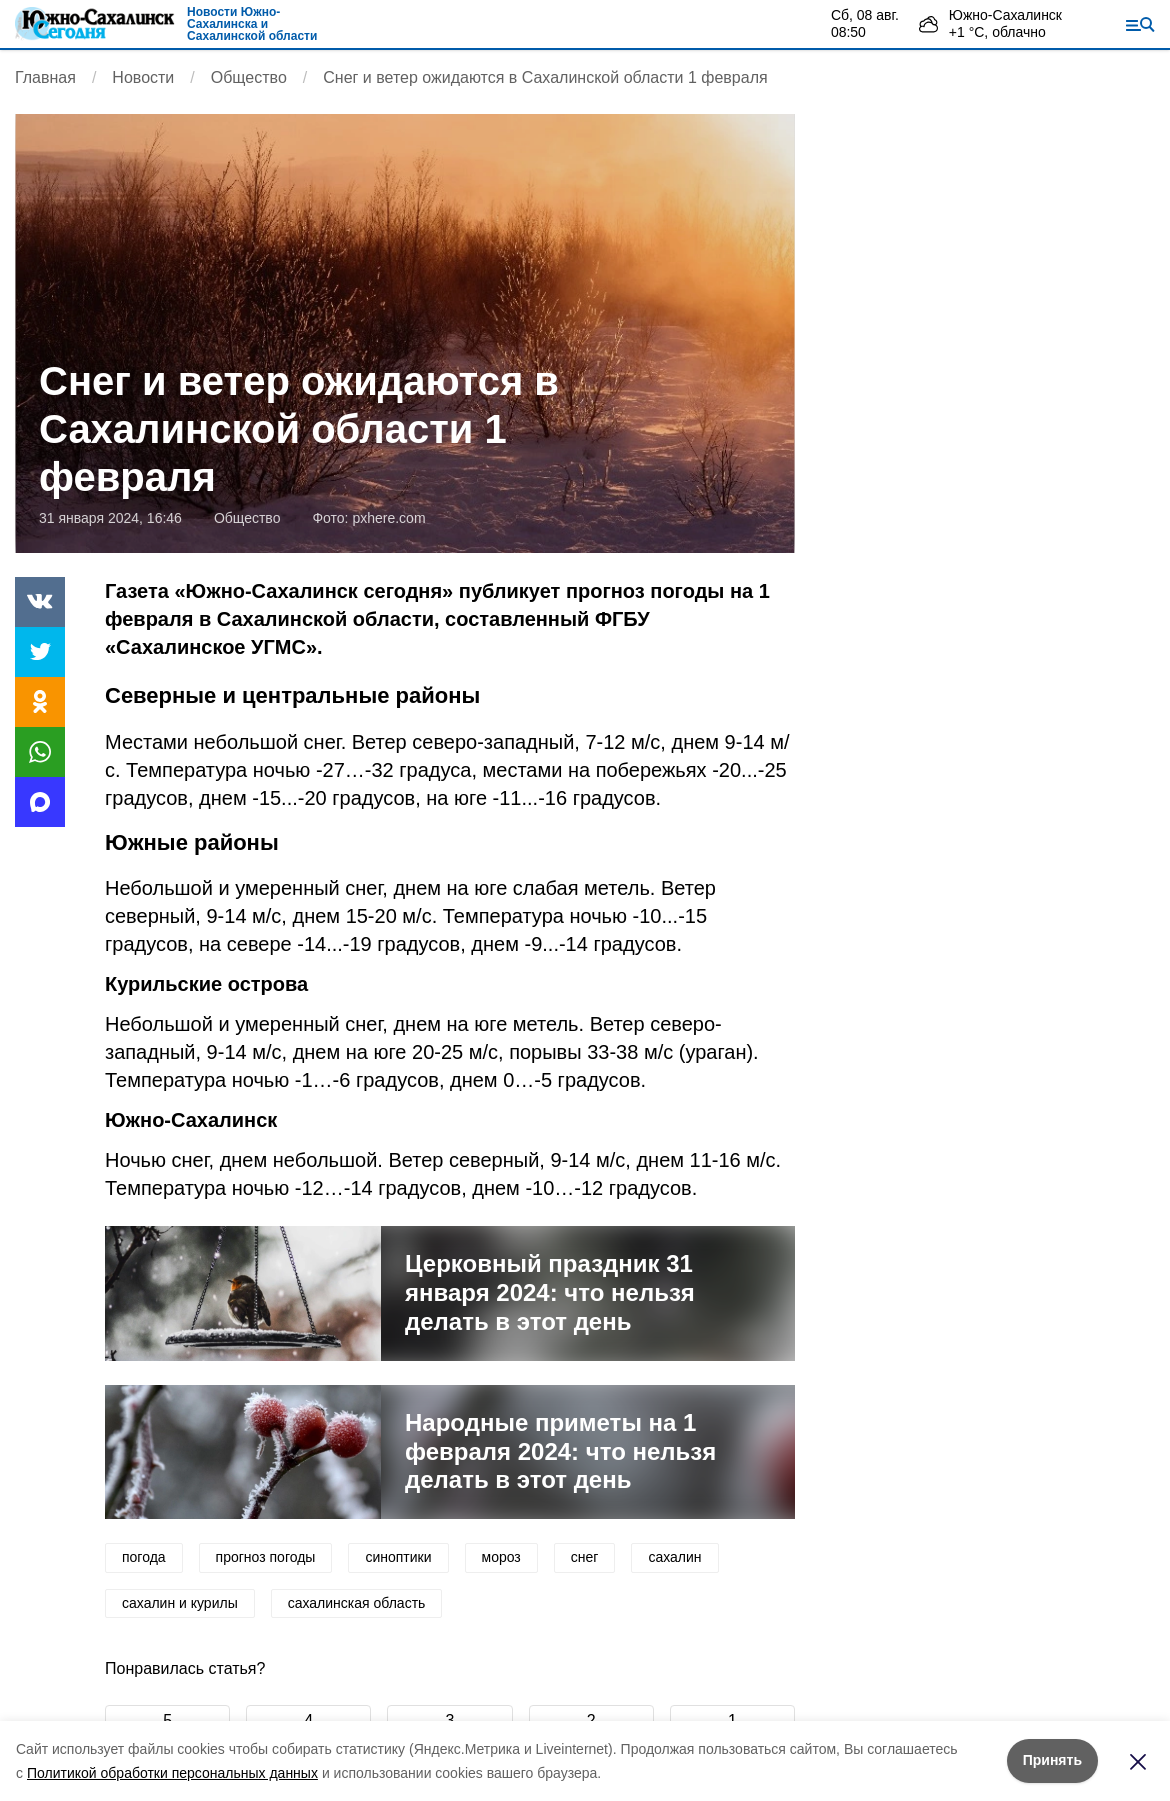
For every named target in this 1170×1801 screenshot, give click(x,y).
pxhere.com (388, 518)
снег (585, 1557)
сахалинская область (357, 1603)
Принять (1052, 1760)
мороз (501, 1557)
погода (144, 1557)
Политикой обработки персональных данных (172, 1773)
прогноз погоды (266, 1557)
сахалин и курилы (180, 1603)
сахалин (674, 1557)
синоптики (398, 1557)
